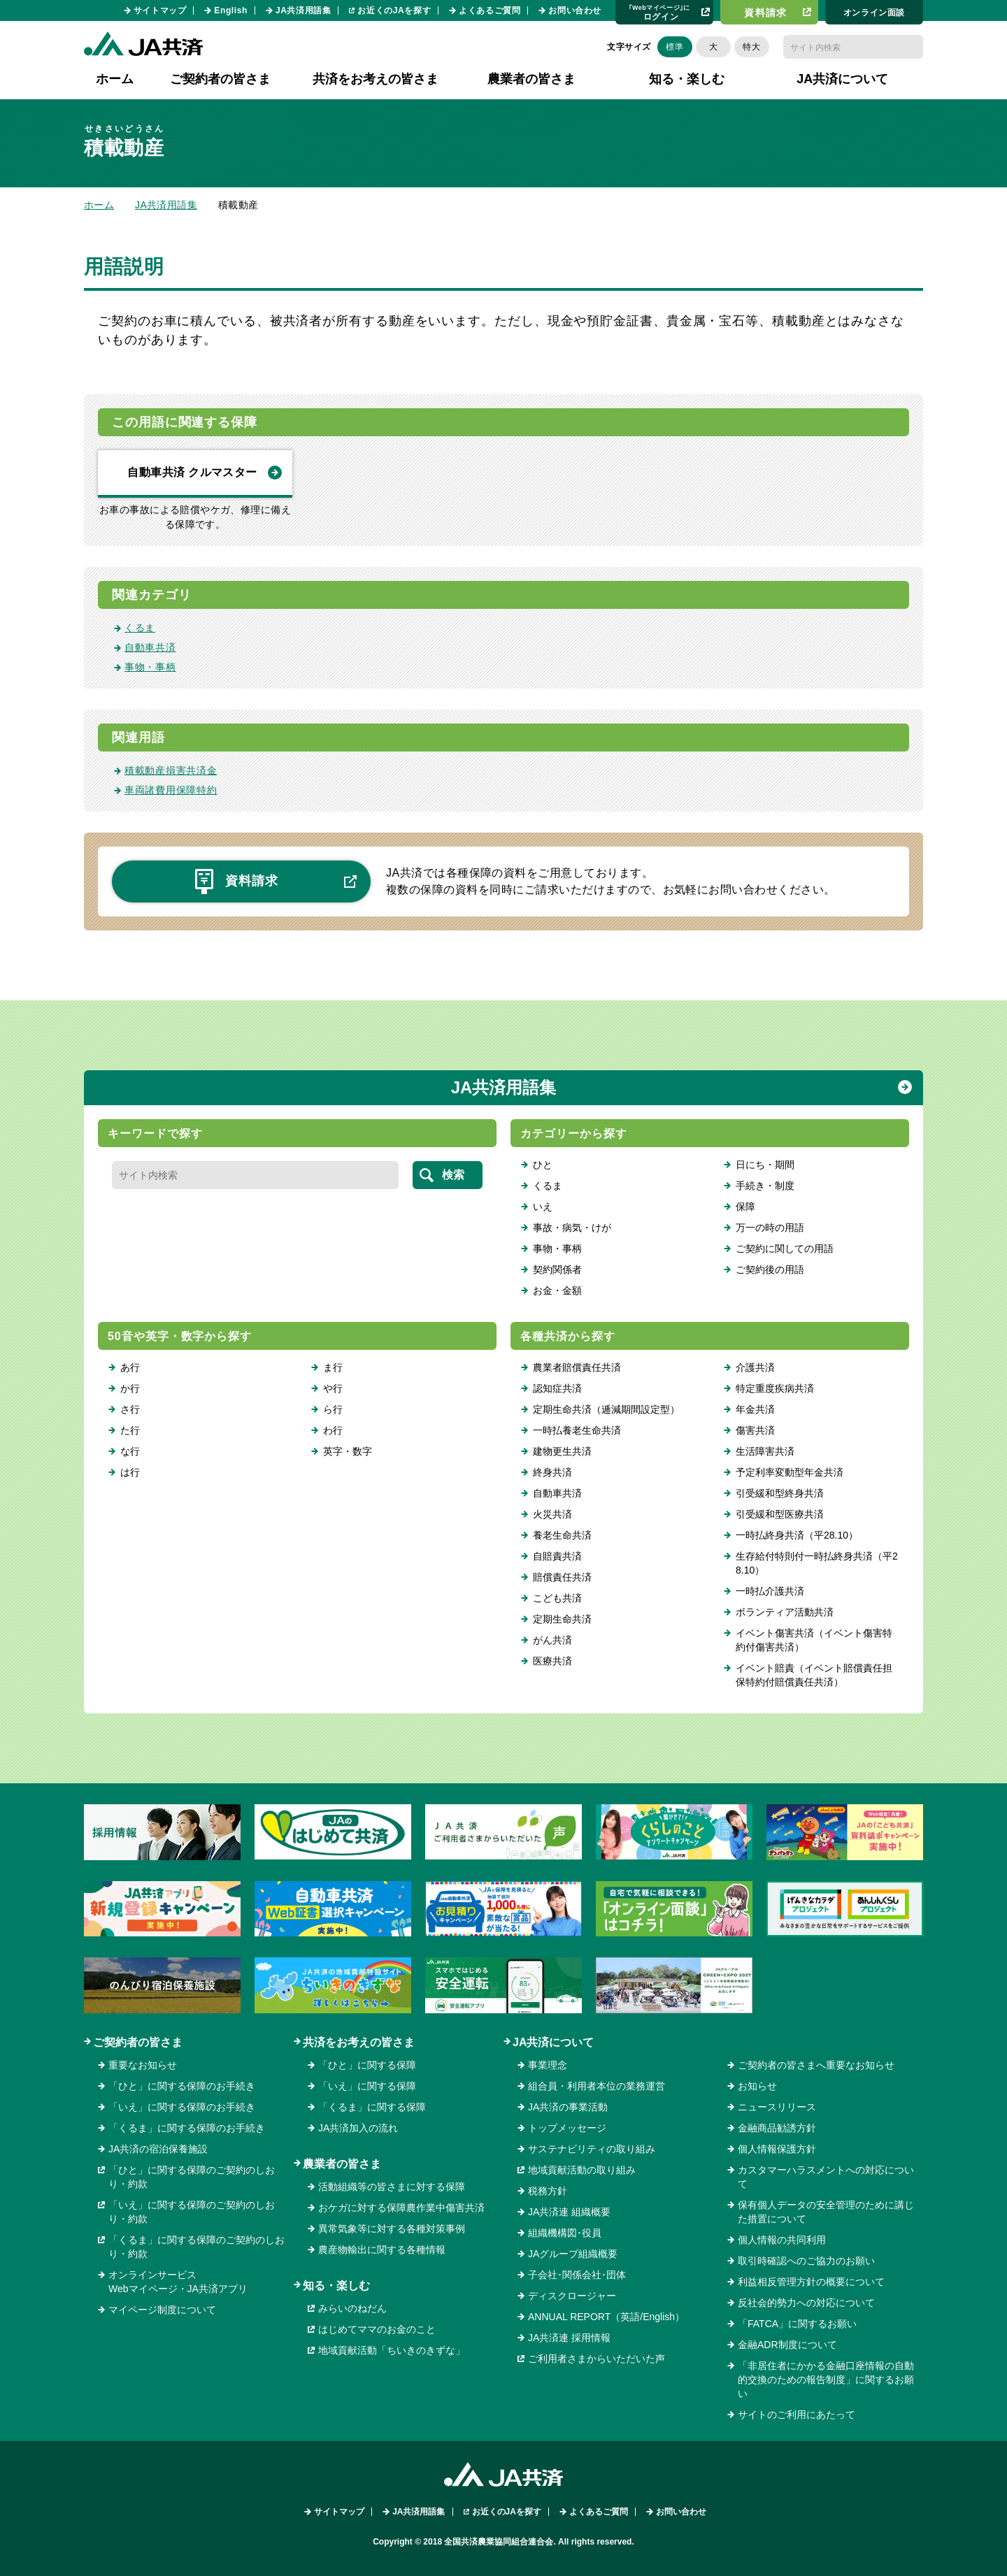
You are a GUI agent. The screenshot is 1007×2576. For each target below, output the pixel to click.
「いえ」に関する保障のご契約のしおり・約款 (191, 2211)
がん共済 (552, 1640)
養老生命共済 (562, 1535)
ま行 (333, 1367)
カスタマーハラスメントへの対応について (826, 2176)
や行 (333, 1388)
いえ (542, 1206)
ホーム (115, 79)
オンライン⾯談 (874, 12)
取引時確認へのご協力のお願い (806, 2260)
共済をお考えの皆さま (359, 2042)
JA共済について (553, 2042)
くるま (139, 627)
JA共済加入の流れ (358, 2128)
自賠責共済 (557, 1556)
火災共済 (552, 1514)
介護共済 (755, 1367)
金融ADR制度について (787, 2344)
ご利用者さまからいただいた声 (596, 2358)
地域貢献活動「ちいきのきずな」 (391, 2350)
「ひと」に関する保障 (367, 2065)
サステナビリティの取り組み (591, 2148)
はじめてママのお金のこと (377, 2329)
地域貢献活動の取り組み (582, 2169)
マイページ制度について (162, 2309)
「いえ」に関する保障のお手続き (181, 2107)
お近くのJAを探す (394, 10)
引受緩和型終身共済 (780, 1493)
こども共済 (557, 1598)
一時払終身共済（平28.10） (797, 1535)
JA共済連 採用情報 (569, 2337)
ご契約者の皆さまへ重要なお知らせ (816, 2065)
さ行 (130, 1409)
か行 (130, 1388)
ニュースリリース (777, 2107)
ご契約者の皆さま (138, 2042)
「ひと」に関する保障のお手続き (181, 2086)
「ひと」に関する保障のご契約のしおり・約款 (191, 2176)
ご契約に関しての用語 (785, 1248)
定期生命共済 (562, 1619)
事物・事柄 (150, 666)
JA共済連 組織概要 (569, 2211)
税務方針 (547, 2190)
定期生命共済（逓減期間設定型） (606, 1409)
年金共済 (755, 1409)
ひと (542, 1164)
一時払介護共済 (770, 1591)
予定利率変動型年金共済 (789, 1472)
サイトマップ (160, 10)
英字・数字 (347, 1451)
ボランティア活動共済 (785, 1612)
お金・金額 (557, 1290)
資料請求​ (765, 12)
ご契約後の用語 (770, 1269)
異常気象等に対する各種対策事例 (391, 2228)
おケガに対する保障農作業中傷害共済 (401, 2207)
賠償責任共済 (562, 1577)
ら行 (333, 1409)
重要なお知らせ (142, 2065)
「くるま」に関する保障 (372, 2107)
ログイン (659, 12)
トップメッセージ (567, 2128)
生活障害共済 (765, 1451)
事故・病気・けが (572, 1227)
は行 (130, 1472)
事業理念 (547, 2065)
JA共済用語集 (303, 10)
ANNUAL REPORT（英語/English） (606, 2316)
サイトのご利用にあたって (796, 2414)
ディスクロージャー (572, 2295)
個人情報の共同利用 (782, 2239)
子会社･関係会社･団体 (577, 2274)
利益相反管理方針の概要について (811, 2281)
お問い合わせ (574, 10)
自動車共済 (150, 647)
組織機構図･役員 (564, 2232)
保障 (745, 1206)
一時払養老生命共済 (577, 1430)
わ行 (333, 1430)
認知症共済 (557, 1388)
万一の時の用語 (770, 1227)
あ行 (130, 1367)
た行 (130, 1430)
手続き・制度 (765, 1185)
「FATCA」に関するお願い (797, 2323)
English (231, 10)
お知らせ (757, 2086)
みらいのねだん (352, 2308)
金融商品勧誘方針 (777, 2128)
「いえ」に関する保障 (367, 2086)
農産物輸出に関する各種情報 (381, 2249)
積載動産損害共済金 (170, 770)
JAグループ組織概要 (572, 2253)
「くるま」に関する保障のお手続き (186, 2128)
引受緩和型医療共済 (780, 1514)
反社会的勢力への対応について (806, 2302)
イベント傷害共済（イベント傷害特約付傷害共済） (814, 1640)
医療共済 (552, 1661)
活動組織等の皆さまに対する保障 (391, 2186)
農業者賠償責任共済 (577, 1367)
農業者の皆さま (342, 2164)
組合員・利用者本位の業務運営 (596, 2086)
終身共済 (552, 1472)
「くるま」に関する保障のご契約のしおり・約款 (196, 2246)
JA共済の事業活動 (568, 2107)
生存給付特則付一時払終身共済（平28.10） (817, 1563)
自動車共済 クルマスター (192, 472)
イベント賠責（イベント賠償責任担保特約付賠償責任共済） (814, 1675)
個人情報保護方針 (777, 2148)
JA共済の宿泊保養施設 (158, 2148)
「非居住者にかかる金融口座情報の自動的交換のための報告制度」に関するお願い (826, 2379)
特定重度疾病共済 (775, 1388)
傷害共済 (755, 1430)
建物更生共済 (562, 1451)
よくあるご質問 (489, 10)
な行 (130, 1451)
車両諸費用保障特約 (170, 790)
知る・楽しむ (336, 2285)
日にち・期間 (765, 1164)
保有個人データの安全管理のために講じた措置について (826, 2211)
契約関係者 (557, 1269)
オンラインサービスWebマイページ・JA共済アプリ (178, 2281)
